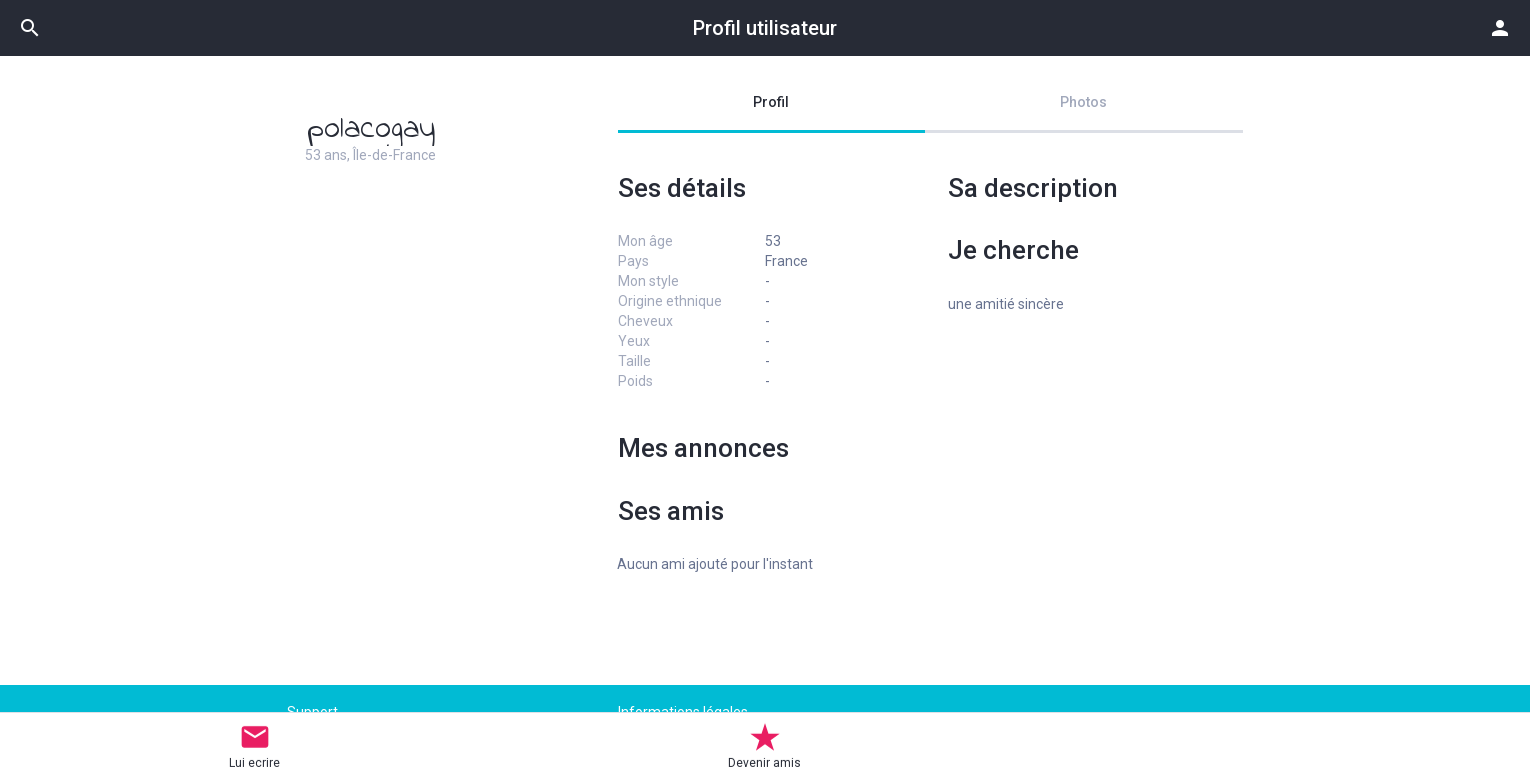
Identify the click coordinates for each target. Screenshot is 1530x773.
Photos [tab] (1083, 102)
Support (312, 712)
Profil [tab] (771, 102)
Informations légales (683, 712)
